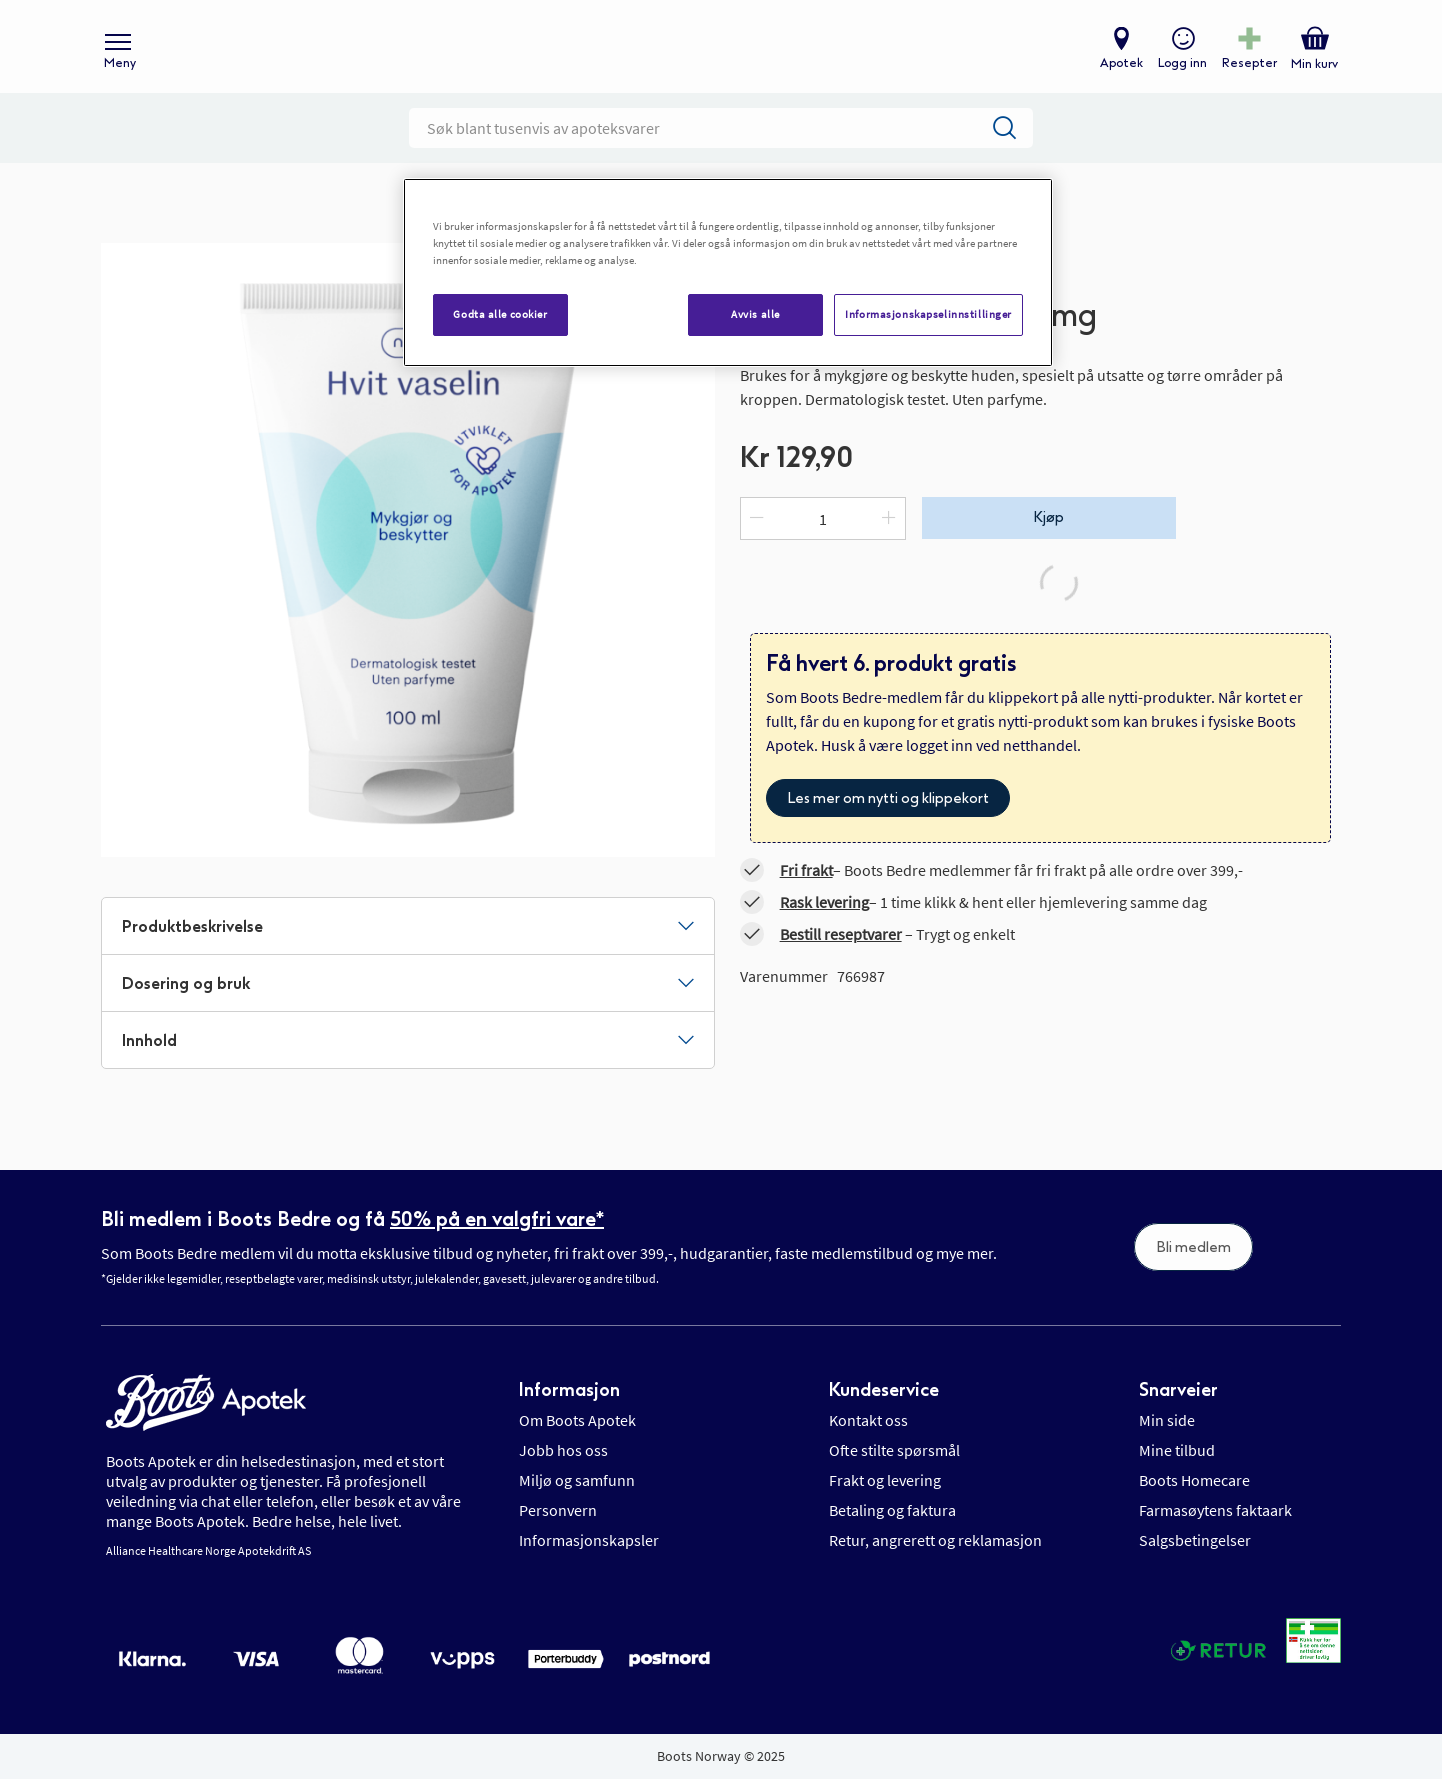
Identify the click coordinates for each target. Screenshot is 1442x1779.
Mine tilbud (1177, 1450)
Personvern (558, 1510)
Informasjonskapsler (589, 1540)
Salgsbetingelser (1195, 1540)
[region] (728, 272)
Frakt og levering (885, 1480)
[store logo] (711, 50)
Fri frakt (806, 877)
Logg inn (1181, 66)
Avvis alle (755, 314)
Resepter (1248, 66)
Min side (1167, 1420)
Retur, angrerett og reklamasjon (935, 1540)
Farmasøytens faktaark (1215, 1510)
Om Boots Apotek (577, 1420)
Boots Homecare (1194, 1480)
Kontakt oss (868, 1420)
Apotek (1120, 66)
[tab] (408, 933)
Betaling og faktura (892, 1510)
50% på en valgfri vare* (497, 1219)
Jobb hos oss (563, 1450)
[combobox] (721, 135)
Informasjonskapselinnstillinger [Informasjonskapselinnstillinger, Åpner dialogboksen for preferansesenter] (928, 314)
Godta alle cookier (500, 314)
